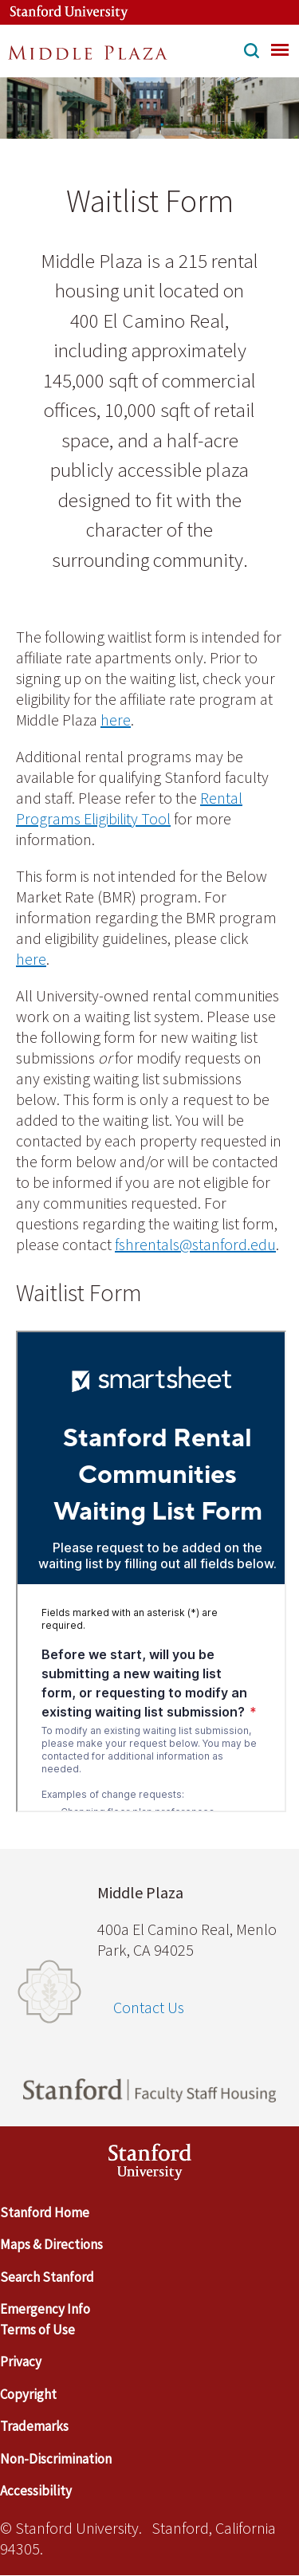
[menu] (280, 49)
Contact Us (148, 2007)
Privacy (20, 2361)
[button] (251, 53)
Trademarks (34, 2426)
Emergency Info (45, 2309)
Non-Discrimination (56, 2459)
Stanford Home (44, 2212)
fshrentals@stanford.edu (195, 1244)
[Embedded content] (151, 1571)
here (115, 720)
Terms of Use (37, 2329)
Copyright (28, 2394)
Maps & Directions (51, 2244)
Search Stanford (47, 2277)
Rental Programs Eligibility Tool (129, 808)
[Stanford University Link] (60, 12)
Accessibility (36, 2490)
